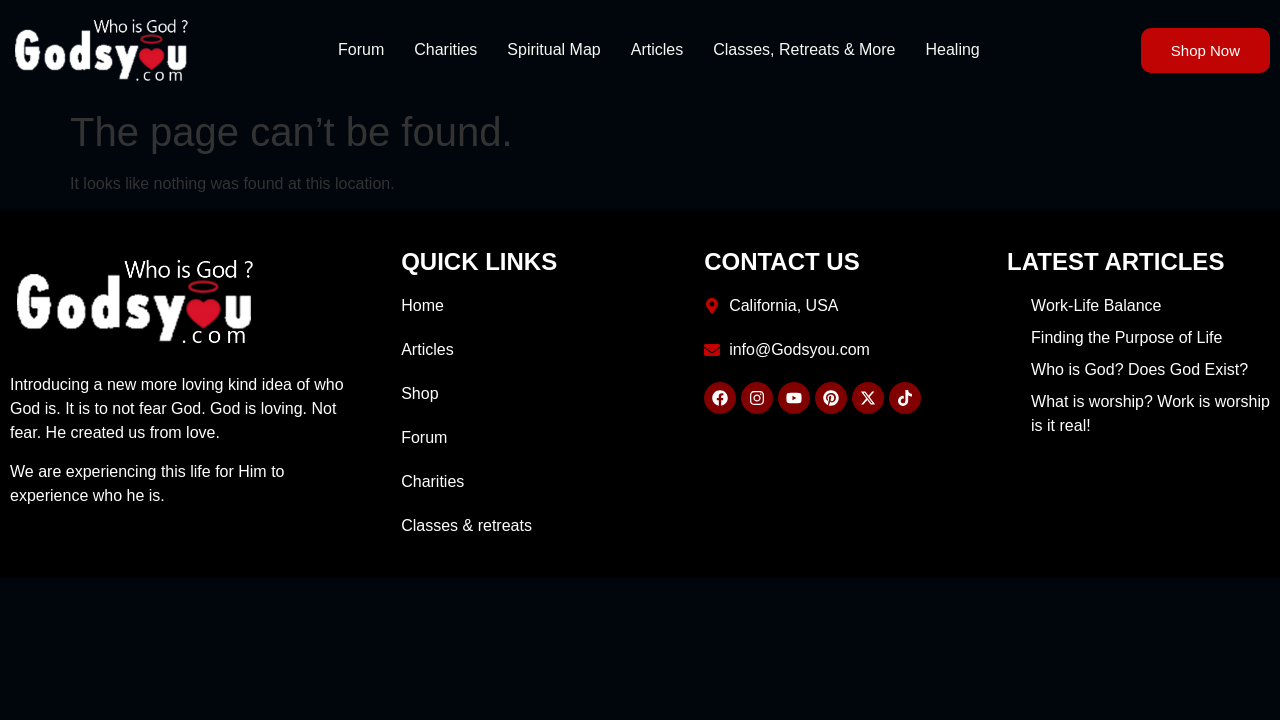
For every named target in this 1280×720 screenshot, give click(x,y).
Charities (445, 49)
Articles (657, 49)
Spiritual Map (553, 49)
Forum (361, 49)
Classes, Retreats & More (804, 49)
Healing (952, 49)
